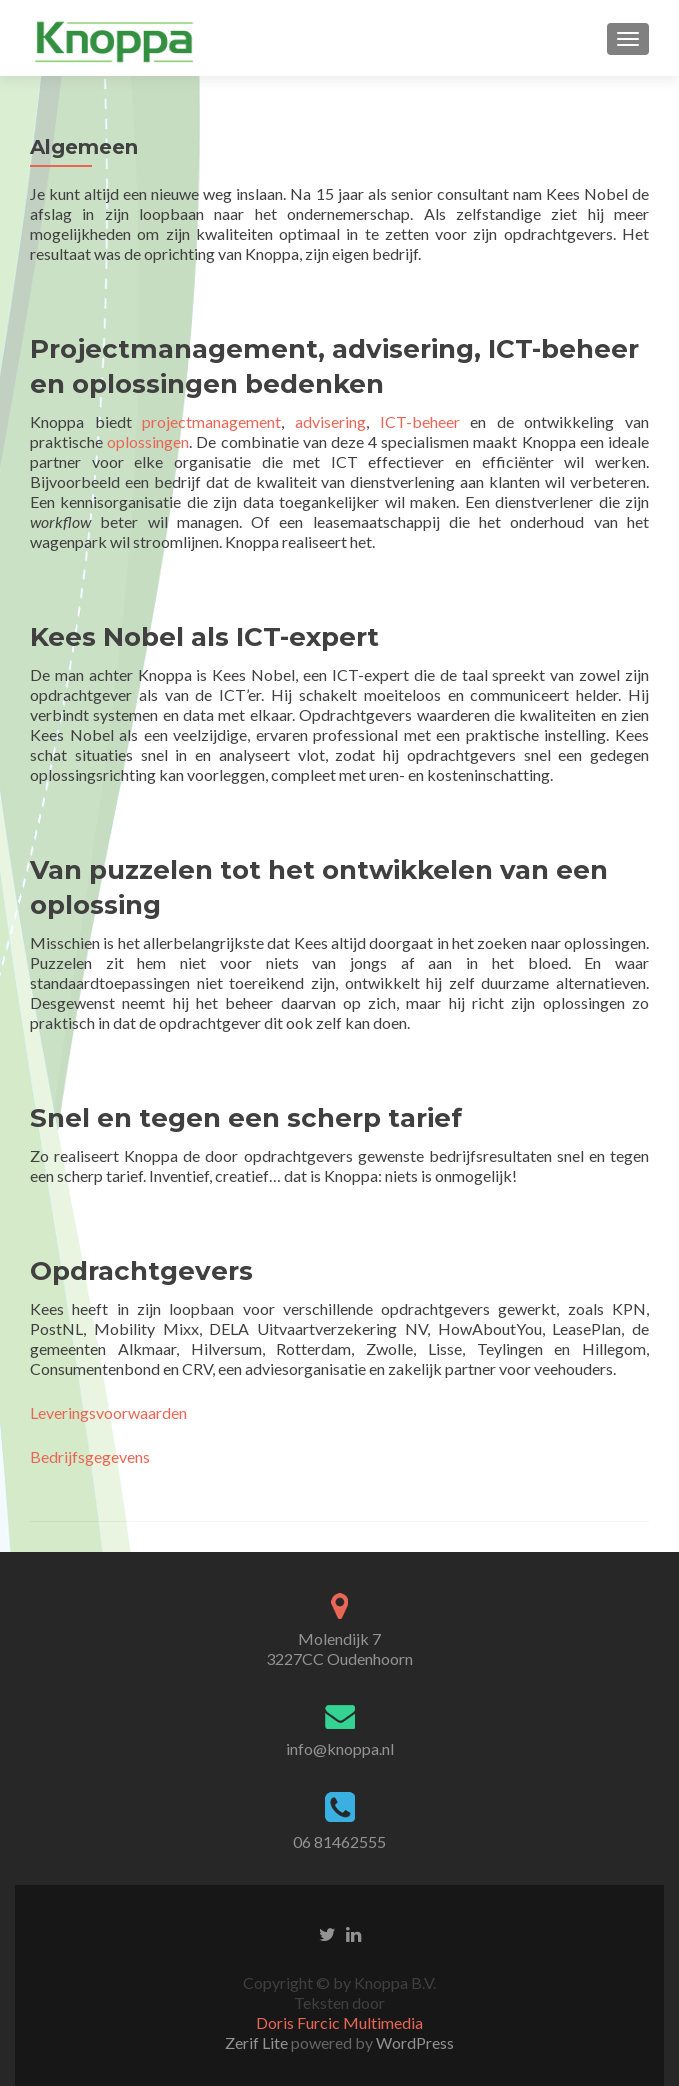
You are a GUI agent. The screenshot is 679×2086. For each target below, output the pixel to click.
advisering (330, 421)
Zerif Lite (258, 2042)
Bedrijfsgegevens (90, 1456)
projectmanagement (211, 421)
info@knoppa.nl (340, 1748)
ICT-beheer (425, 421)
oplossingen (148, 441)
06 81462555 (339, 1841)
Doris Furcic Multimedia (339, 2022)
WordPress (413, 2042)
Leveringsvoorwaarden (108, 1412)
